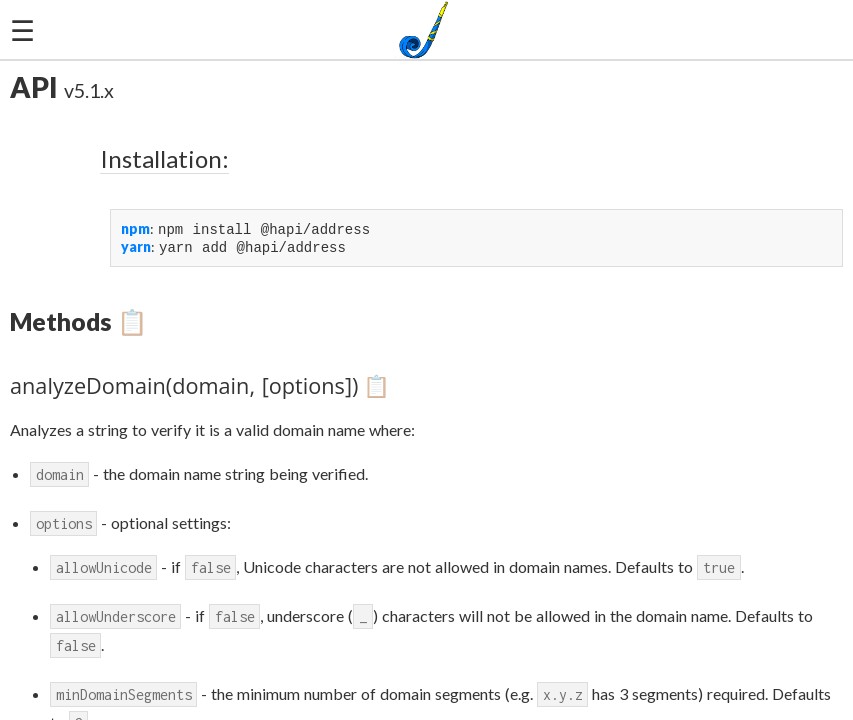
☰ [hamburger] (22, 30)
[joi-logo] (426, 30)
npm (135, 229)
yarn (136, 248)
